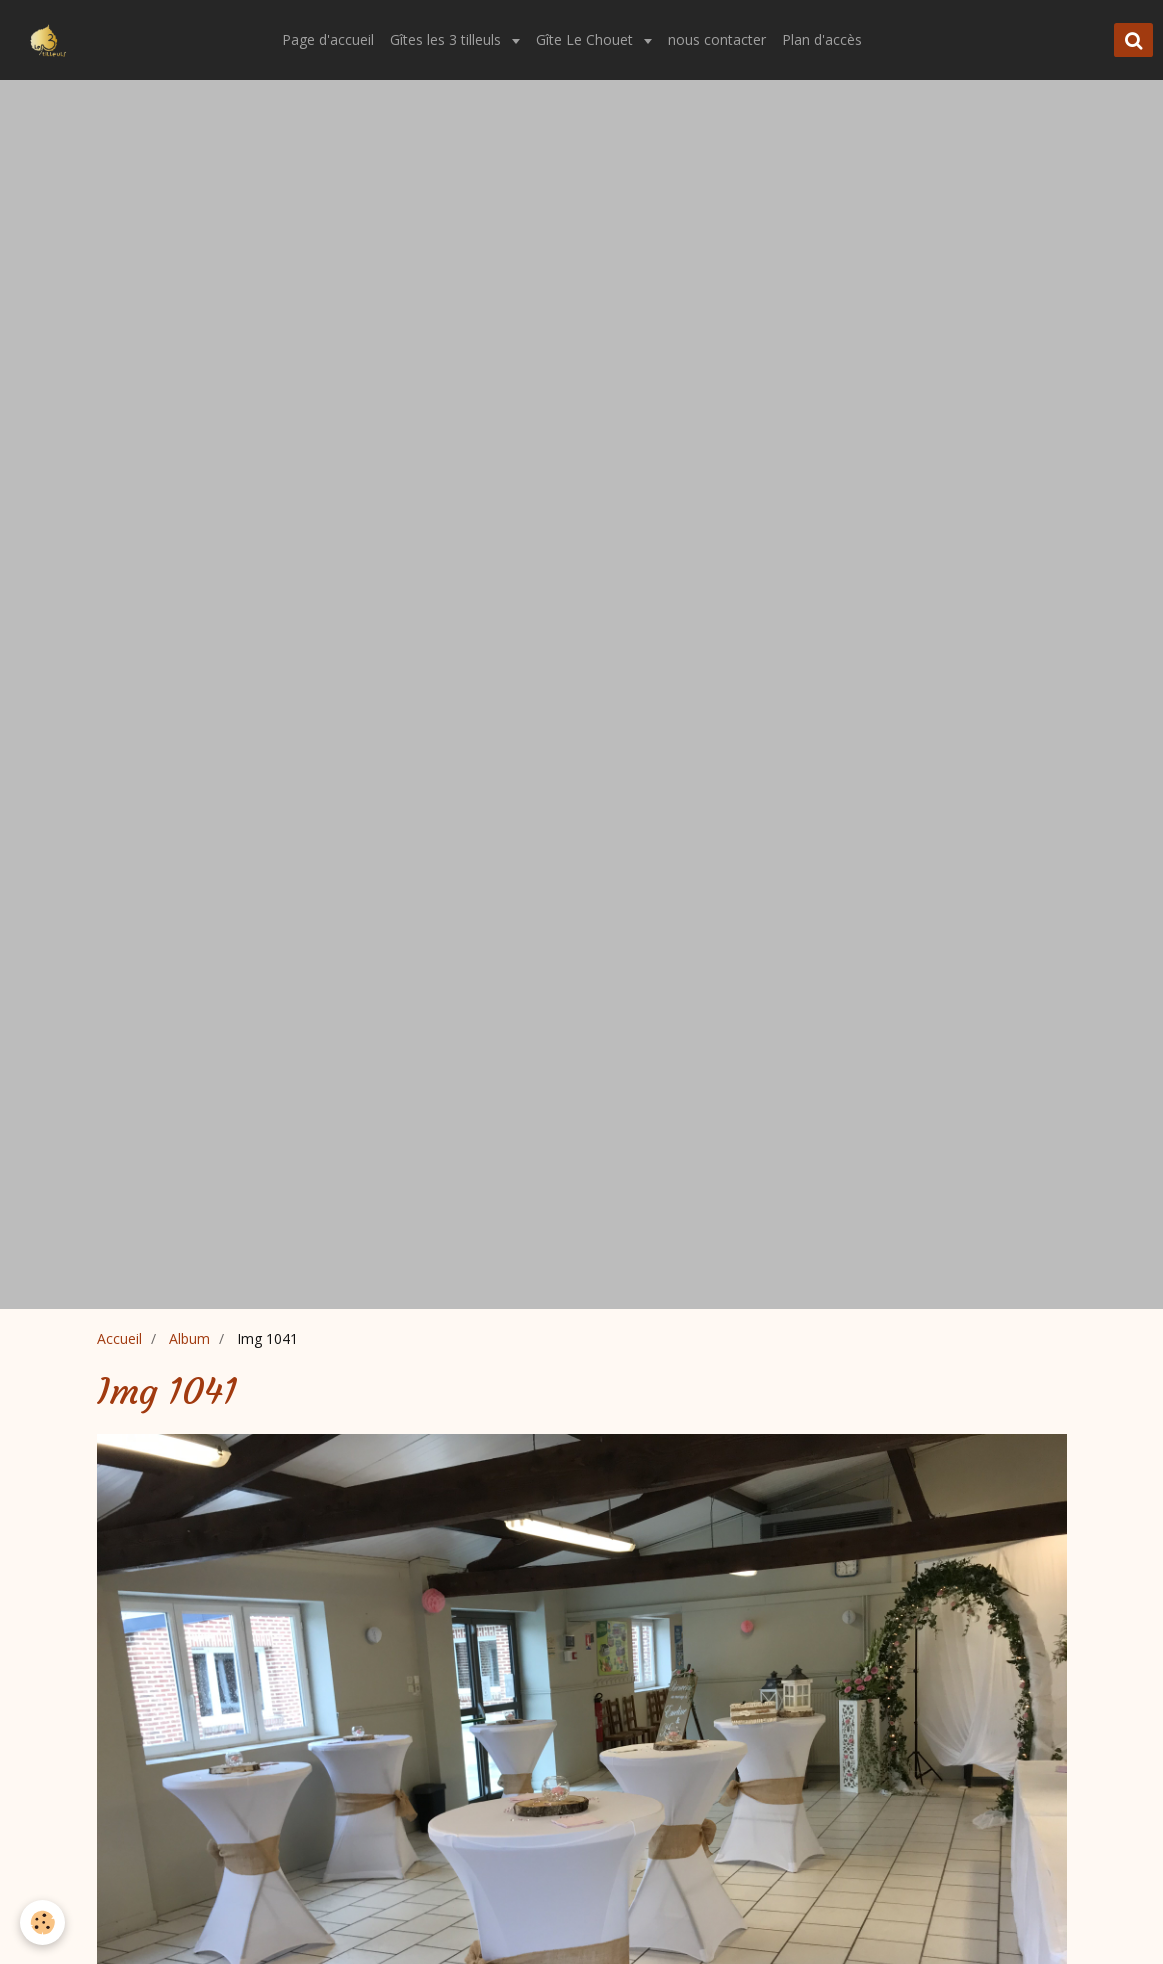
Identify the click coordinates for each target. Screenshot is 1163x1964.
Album (189, 1338)
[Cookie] (42, 1922)
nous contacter (717, 39)
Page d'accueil (328, 39)
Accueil (119, 1338)
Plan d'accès (822, 39)
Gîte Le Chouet (586, 39)
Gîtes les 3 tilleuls (447, 39)
